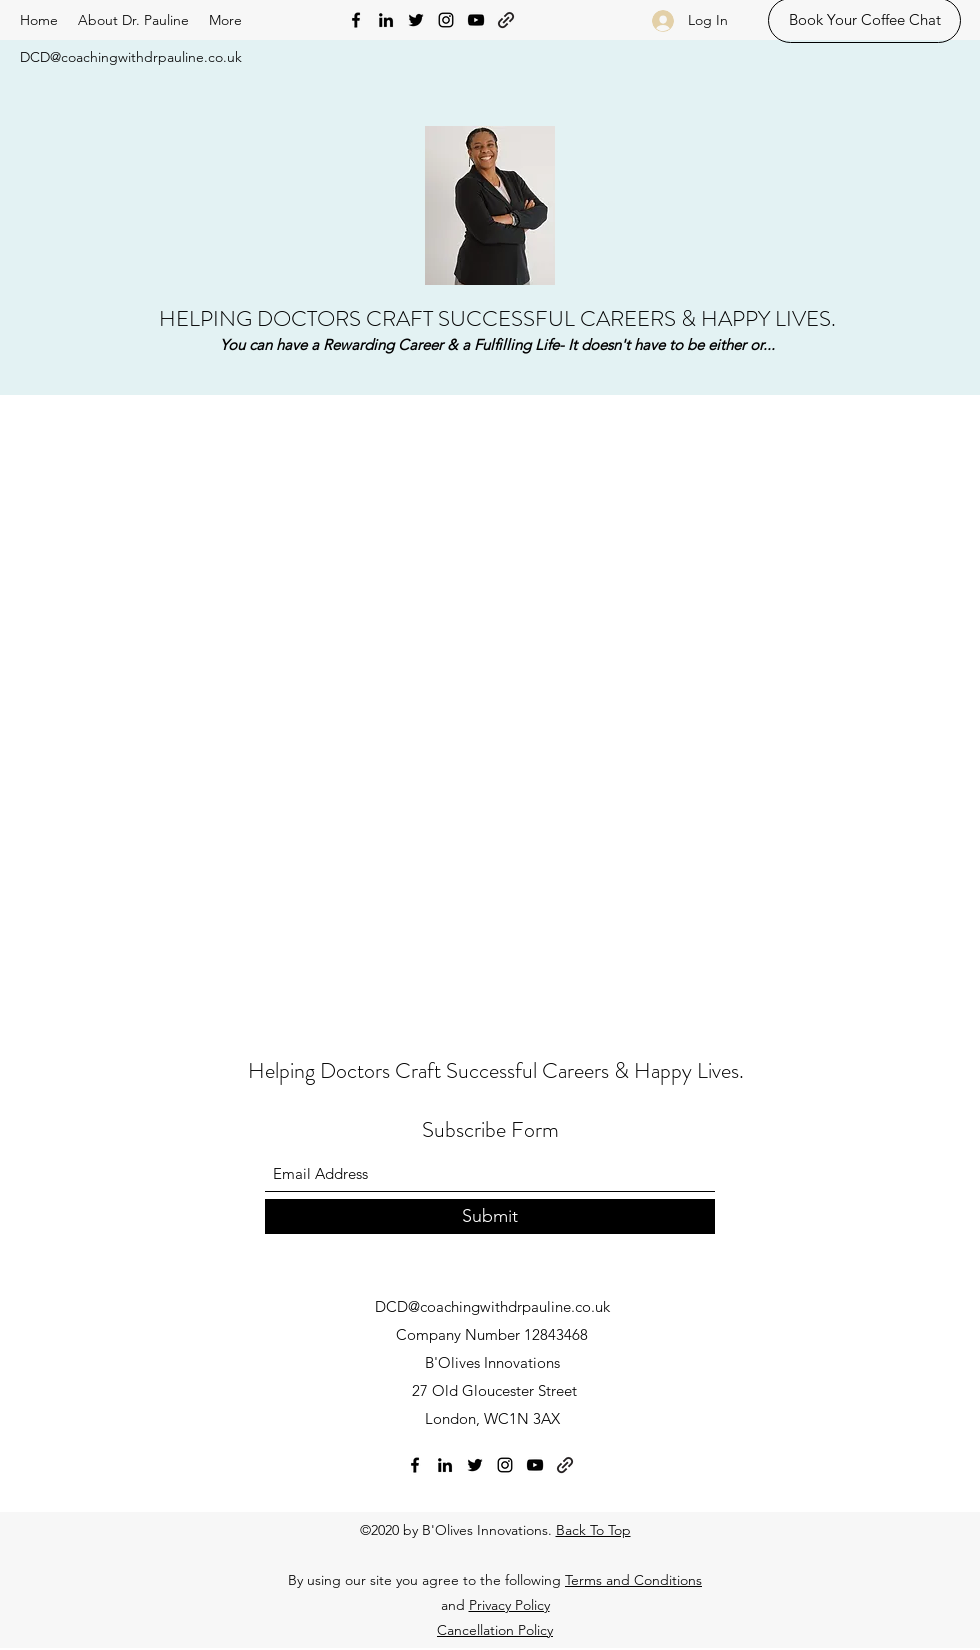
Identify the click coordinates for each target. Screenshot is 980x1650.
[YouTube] (476, 20)
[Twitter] (416, 20)
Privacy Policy (509, 1605)
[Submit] (490, 1216)
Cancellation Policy (495, 1630)
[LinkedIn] (386, 20)
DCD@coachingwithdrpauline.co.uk (131, 57)
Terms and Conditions (633, 1580)
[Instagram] (446, 20)
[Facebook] (356, 20)
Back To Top (593, 1530)
